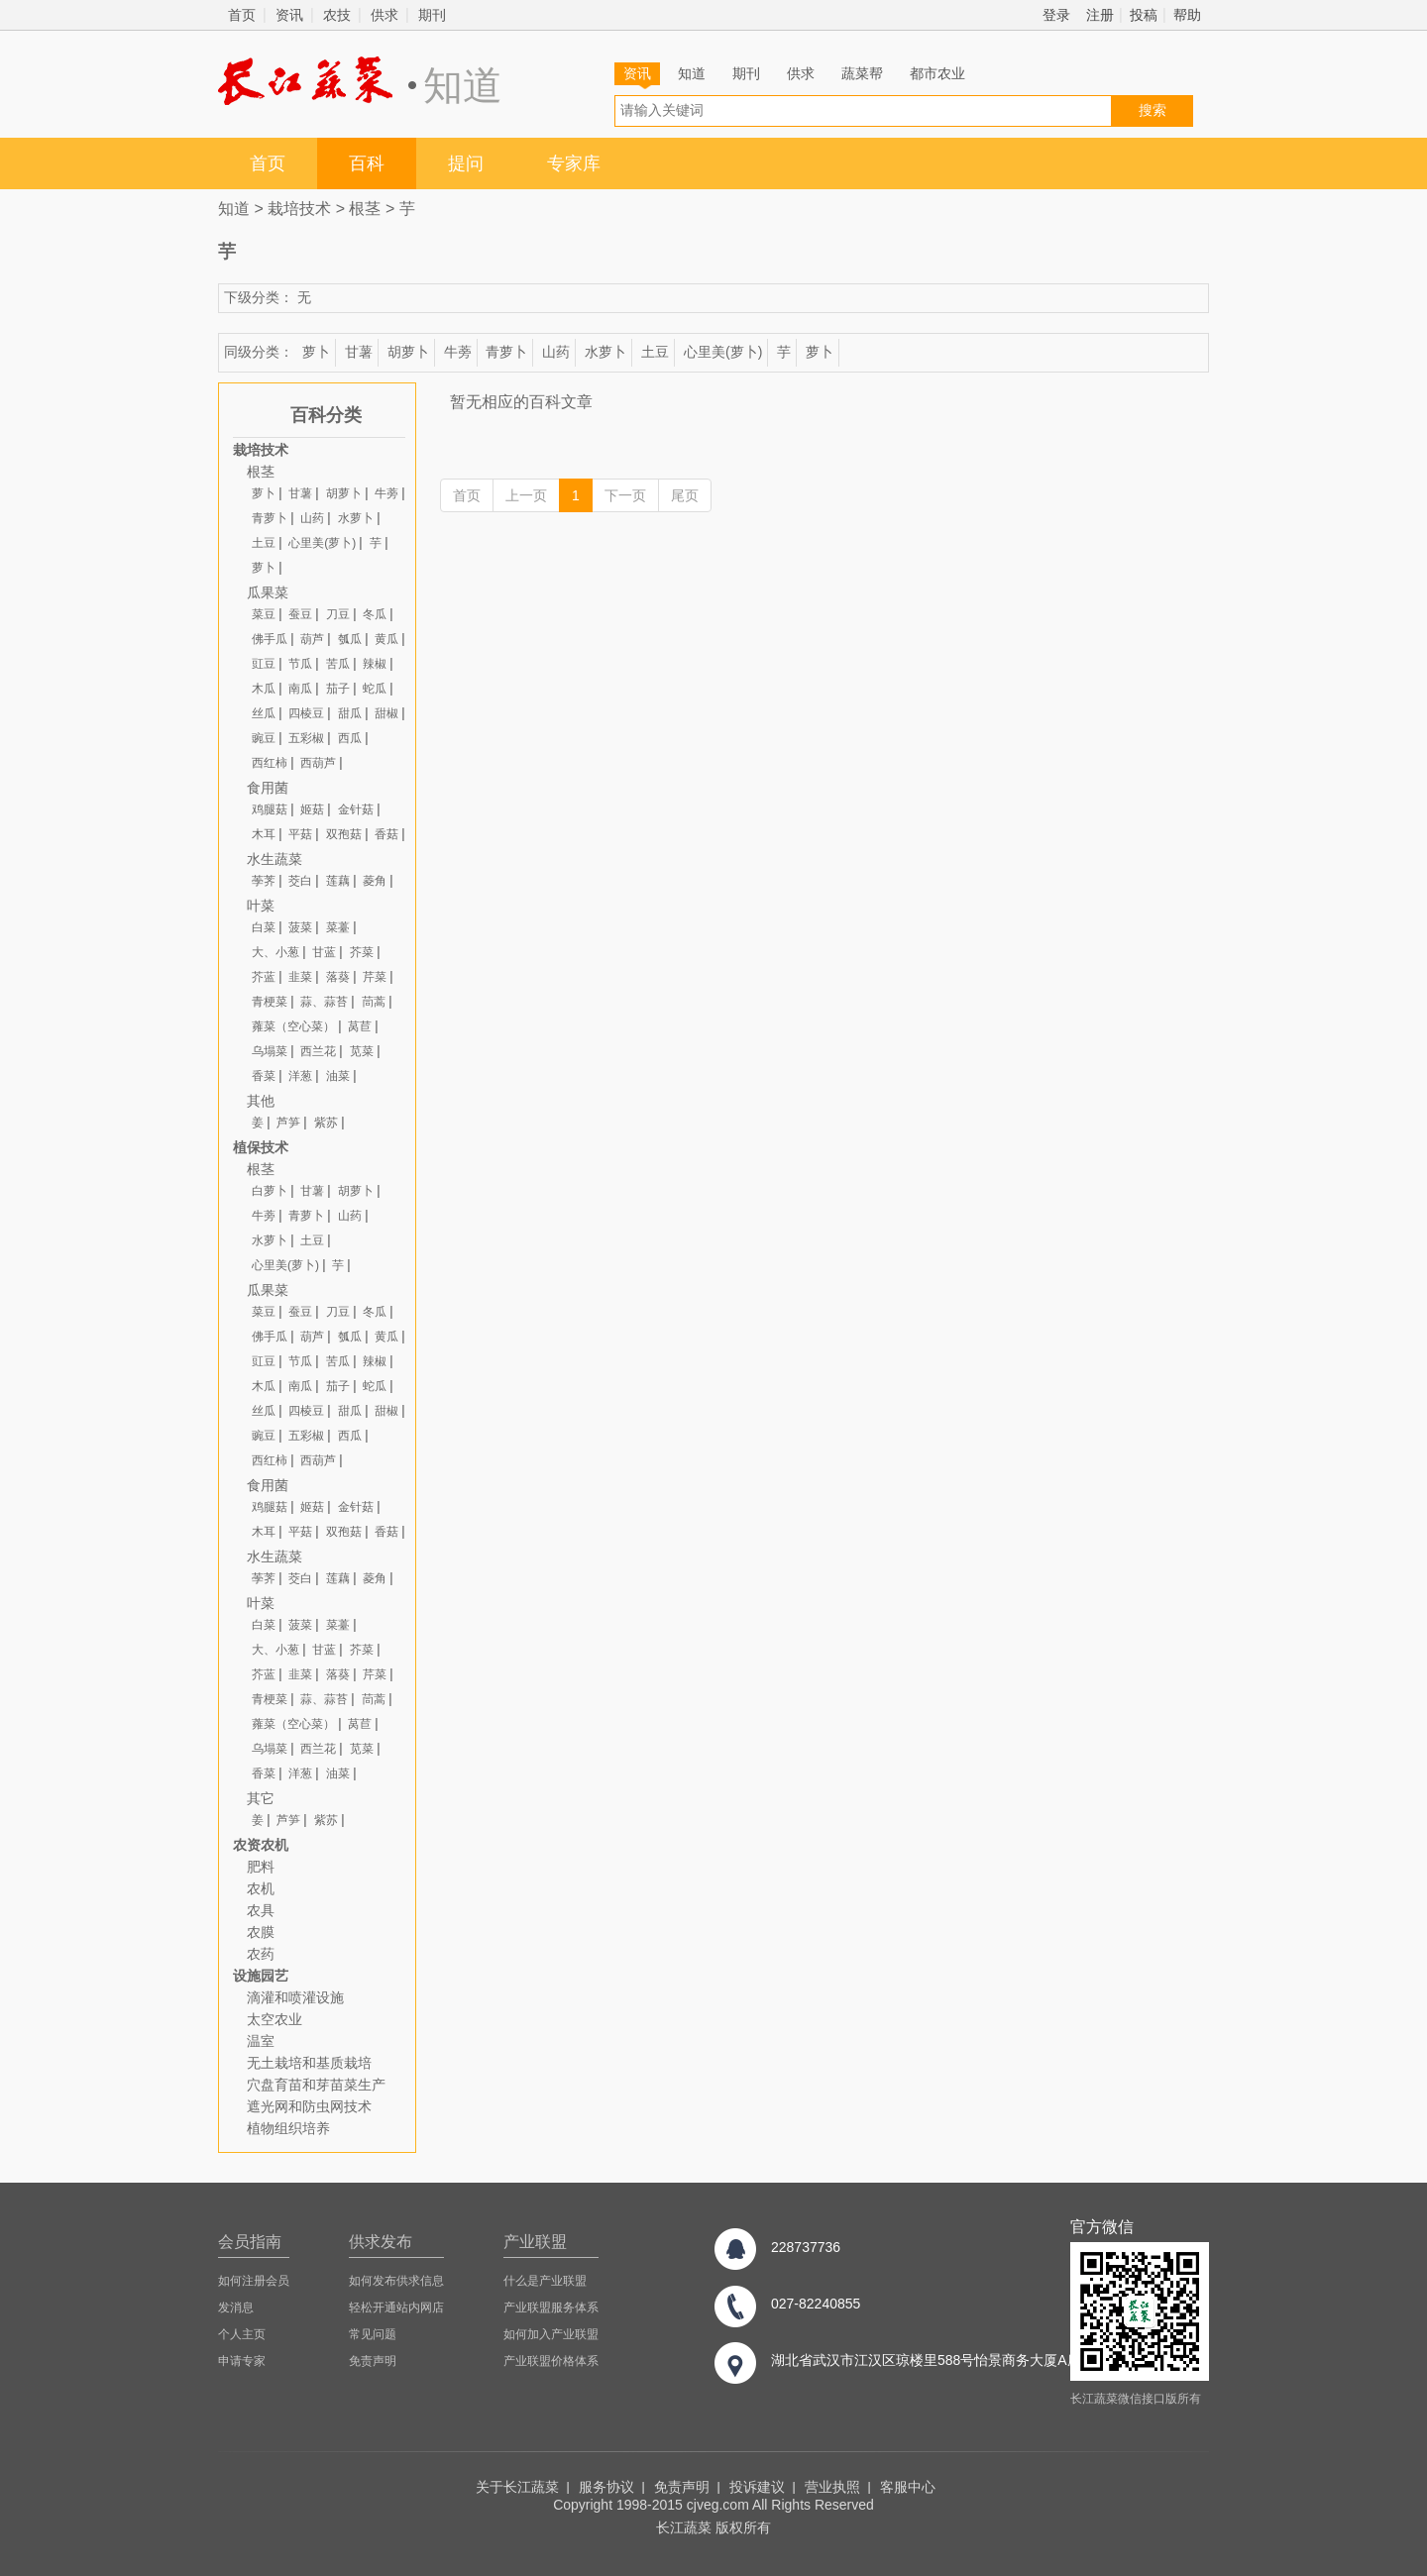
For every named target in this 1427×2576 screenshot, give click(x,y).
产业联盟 (535, 2241)
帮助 (1187, 15)
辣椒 (374, 664)
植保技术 (260, 1147)
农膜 (260, 1932)
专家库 (574, 163)
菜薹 (338, 927)
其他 (260, 1101)
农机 (260, 1888)
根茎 (365, 208)
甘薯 (359, 352)
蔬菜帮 (862, 73)
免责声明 (372, 2361)
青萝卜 (506, 352)
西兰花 (318, 1051)
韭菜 (300, 977)
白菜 (263, 927)
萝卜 (316, 352)
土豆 (655, 352)
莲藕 (338, 881)
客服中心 (907, 2487)
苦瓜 (338, 664)
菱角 (374, 881)
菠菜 (300, 927)
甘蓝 (324, 952)
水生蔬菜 (274, 859)
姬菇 (312, 809)
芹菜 (374, 977)
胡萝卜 (408, 352)
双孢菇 (344, 834)
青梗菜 (269, 1002)
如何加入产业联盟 (551, 2334)
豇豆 (263, 664)
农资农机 (260, 1845)
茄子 (338, 689)
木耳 (263, 834)
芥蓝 (263, 977)
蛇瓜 (374, 689)
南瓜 (300, 689)
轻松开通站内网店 (396, 2307)
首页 (242, 15)
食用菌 (267, 788)
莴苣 (360, 1026)
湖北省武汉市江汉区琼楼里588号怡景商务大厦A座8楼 (936, 2360)
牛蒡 (458, 352)
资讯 (289, 15)
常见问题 (372, 2334)
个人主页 (242, 2334)
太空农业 (274, 2019)
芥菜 (362, 952)
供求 (384, 15)
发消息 (236, 2307)
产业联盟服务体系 (551, 2307)
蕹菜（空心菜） (293, 1026)
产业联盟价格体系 (551, 2361)
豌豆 (263, 738)
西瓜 (350, 738)
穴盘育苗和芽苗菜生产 (316, 2085)
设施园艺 (260, 1976)
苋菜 (362, 1051)
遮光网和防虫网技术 (309, 2106)
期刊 (432, 15)
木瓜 (263, 689)
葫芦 (312, 639)
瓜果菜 (267, 592)
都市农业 (937, 73)
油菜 (338, 1076)
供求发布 (380, 2241)
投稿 (1143, 15)
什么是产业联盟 (545, 2281)
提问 (466, 163)
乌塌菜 (269, 1051)
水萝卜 (605, 352)
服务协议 (606, 2487)
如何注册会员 (253, 2281)
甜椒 (386, 713)
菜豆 (263, 614)
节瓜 (300, 664)
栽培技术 (299, 208)
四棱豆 (306, 713)
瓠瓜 (350, 639)
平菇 (300, 834)
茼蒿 (373, 1002)
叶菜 (260, 905)
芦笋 (288, 1122)
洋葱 (300, 1076)
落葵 (338, 977)
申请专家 (242, 2361)
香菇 (386, 834)
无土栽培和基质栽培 (309, 2063)
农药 (260, 1954)
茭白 (300, 881)
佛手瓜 (269, 639)
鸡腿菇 (269, 809)
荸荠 (263, 881)
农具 (260, 1910)
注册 (1100, 15)
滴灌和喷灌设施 (295, 1997)
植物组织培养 (288, 2128)
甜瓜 (350, 713)
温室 (260, 2041)
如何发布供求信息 (396, 2281)
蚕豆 (300, 614)
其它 (260, 1798)
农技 (337, 15)
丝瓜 (263, 713)
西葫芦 (318, 763)
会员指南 (249, 2241)
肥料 (260, 1867)
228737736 (805, 2247)
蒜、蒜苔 (324, 1002)
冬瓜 (374, 614)
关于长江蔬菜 (517, 2487)
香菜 (263, 1076)
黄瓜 (386, 639)
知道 (692, 73)
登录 (1056, 15)
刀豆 (338, 614)
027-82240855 (815, 2303)
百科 (366, 163)
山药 (556, 352)
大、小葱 (275, 952)
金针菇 (356, 809)
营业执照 (832, 2487)
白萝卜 (269, 1191)
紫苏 (326, 1122)
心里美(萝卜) (723, 352)
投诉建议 (757, 2487)
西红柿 (269, 763)
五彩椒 (306, 738)
